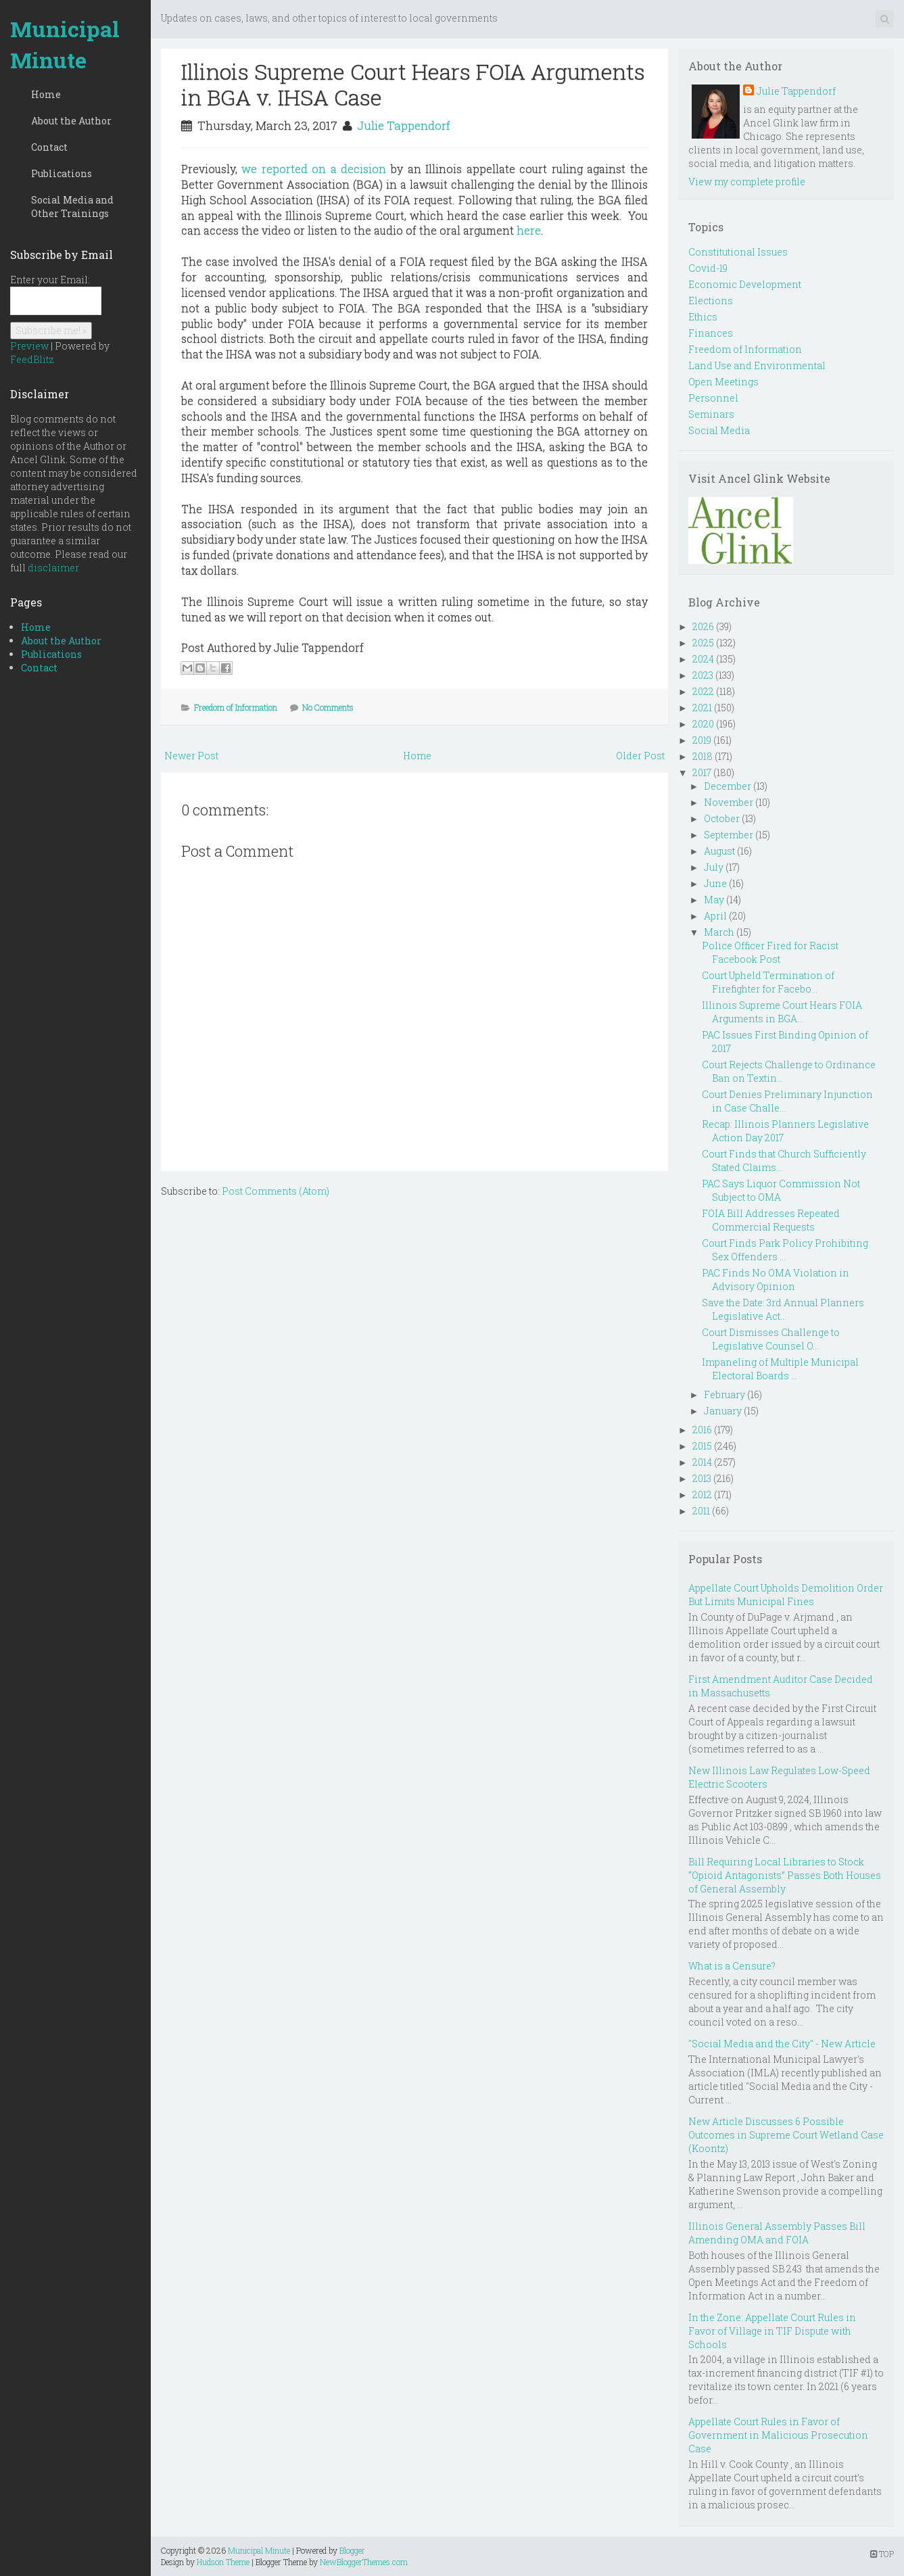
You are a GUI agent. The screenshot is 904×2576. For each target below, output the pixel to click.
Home (46, 94)
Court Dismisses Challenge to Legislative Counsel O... (771, 1339)
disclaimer (53, 567)
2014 (702, 1462)
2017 (701, 772)
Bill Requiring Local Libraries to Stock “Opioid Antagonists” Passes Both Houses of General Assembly (784, 1875)
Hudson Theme (223, 2561)
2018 (702, 756)
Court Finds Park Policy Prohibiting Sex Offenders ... (785, 1250)
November (728, 802)
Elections (710, 300)
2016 (702, 1429)
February (724, 1394)
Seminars (711, 414)
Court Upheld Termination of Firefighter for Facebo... (768, 982)
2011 (701, 1510)
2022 (703, 691)
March (719, 932)
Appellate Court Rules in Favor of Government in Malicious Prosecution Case (778, 2435)
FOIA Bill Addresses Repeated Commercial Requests (771, 1220)
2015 (702, 1445)
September (728, 834)
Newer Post (191, 755)
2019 (701, 740)
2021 (702, 707)
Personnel (713, 397)
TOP (882, 2553)
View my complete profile (746, 181)
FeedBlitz (32, 359)
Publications (61, 173)
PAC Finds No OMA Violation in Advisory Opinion (775, 1279)
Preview (29, 345)
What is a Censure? (732, 1965)
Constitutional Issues (738, 251)
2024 (703, 658)
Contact (49, 147)
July (713, 867)
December (727, 786)
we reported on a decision (313, 169)
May (714, 899)
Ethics (702, 316)
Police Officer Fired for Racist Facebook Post (770, 952)
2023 (702, 675)
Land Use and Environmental (757, 365)
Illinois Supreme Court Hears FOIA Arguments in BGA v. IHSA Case (413, 84)
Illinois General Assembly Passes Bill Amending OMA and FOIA (776, 2233)
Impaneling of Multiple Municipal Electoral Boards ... (780, 1369)
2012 (702, 1494)
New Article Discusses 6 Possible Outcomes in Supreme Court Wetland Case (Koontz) (786, 2135)
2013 (701, 1478)
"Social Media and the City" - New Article (782, 2043)
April (715, 915)
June (715, 883)
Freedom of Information (235, 707)
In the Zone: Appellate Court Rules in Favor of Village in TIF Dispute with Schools (772, 2331)
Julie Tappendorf (403, 125)
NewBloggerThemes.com (364, 2561)
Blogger (352, 2550)
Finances (710, 333)
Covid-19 (708, 268)
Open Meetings (723, 381)
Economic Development (744, 284)
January (723, 1410)
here (529, 230)
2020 (703, 723)
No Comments (328, 707)
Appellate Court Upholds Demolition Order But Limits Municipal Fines (785, 1594)
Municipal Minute (65, 44)
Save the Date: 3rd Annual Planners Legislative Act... (783, 1309)
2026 (703, 626)
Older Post (640, 755)
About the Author (71, 120)
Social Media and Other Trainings (72, 206)
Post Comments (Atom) (275, 1191)
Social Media (719, 430)
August (719, 850)
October (722, 818)
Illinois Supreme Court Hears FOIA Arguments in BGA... (782, 1012)
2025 (703, 642)
